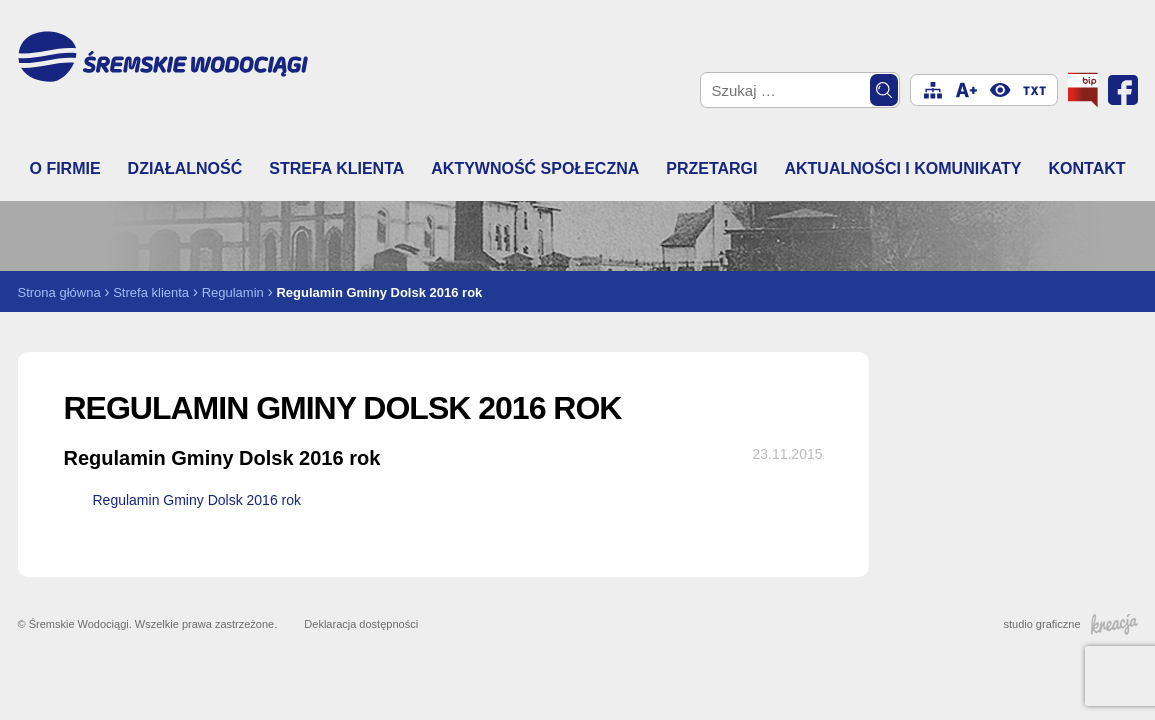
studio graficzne (1070, 624)
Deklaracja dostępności (361, 624)
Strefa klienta (336, 168)
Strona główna (59, 292)
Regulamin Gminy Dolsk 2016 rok (197, 500)
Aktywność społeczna (535, 168)
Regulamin (233, 292)
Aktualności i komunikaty (902, 168)
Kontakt (1086, 168)
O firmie (65, 168)
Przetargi (711, 168)
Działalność (185, 168)
